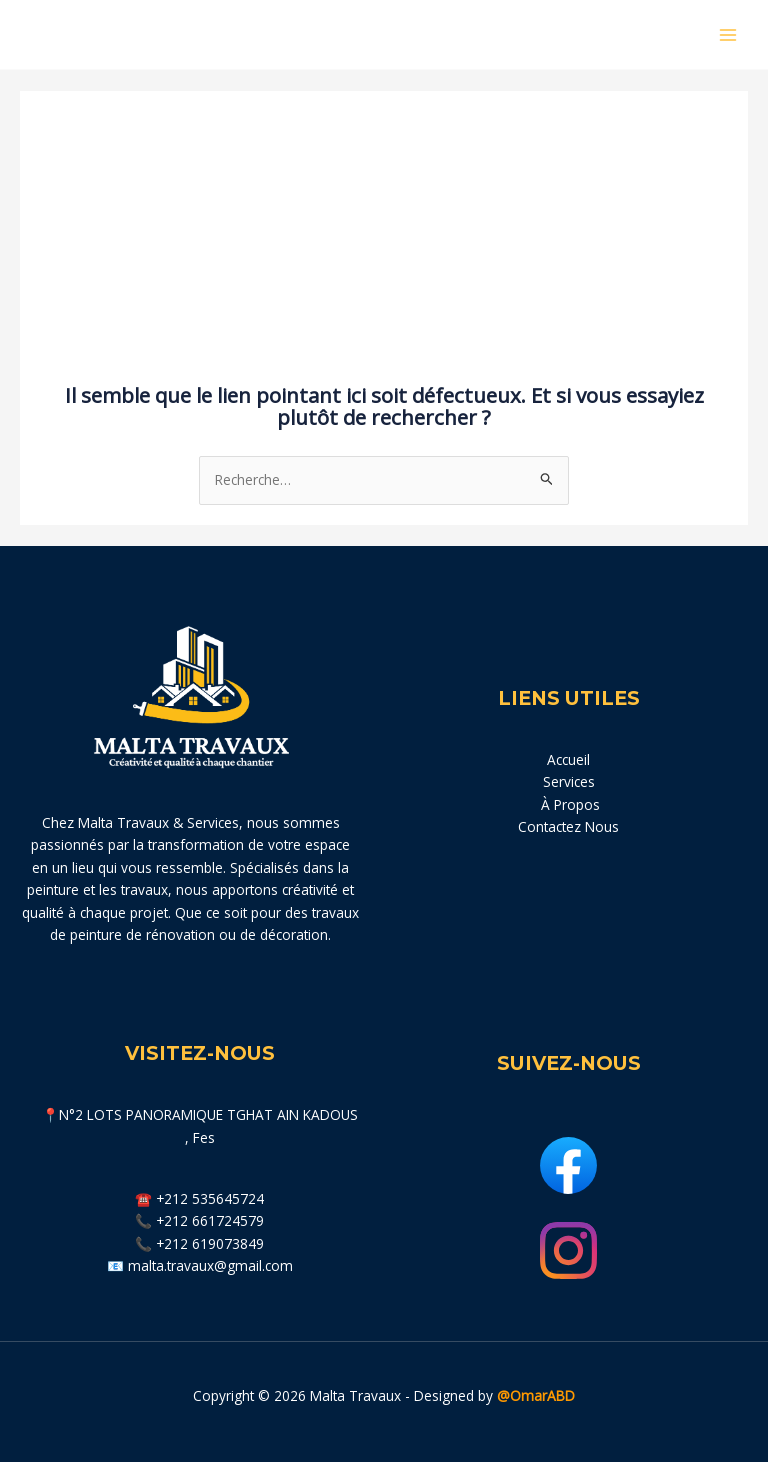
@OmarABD (536, 1395)
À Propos (568, 804)
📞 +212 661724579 (199, 1220)
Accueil (568, 759)
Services (569, 781)
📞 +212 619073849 (199, 1243)
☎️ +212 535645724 (199, 1198)
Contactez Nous (568, 826)
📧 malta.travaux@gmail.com (200, 1265)
